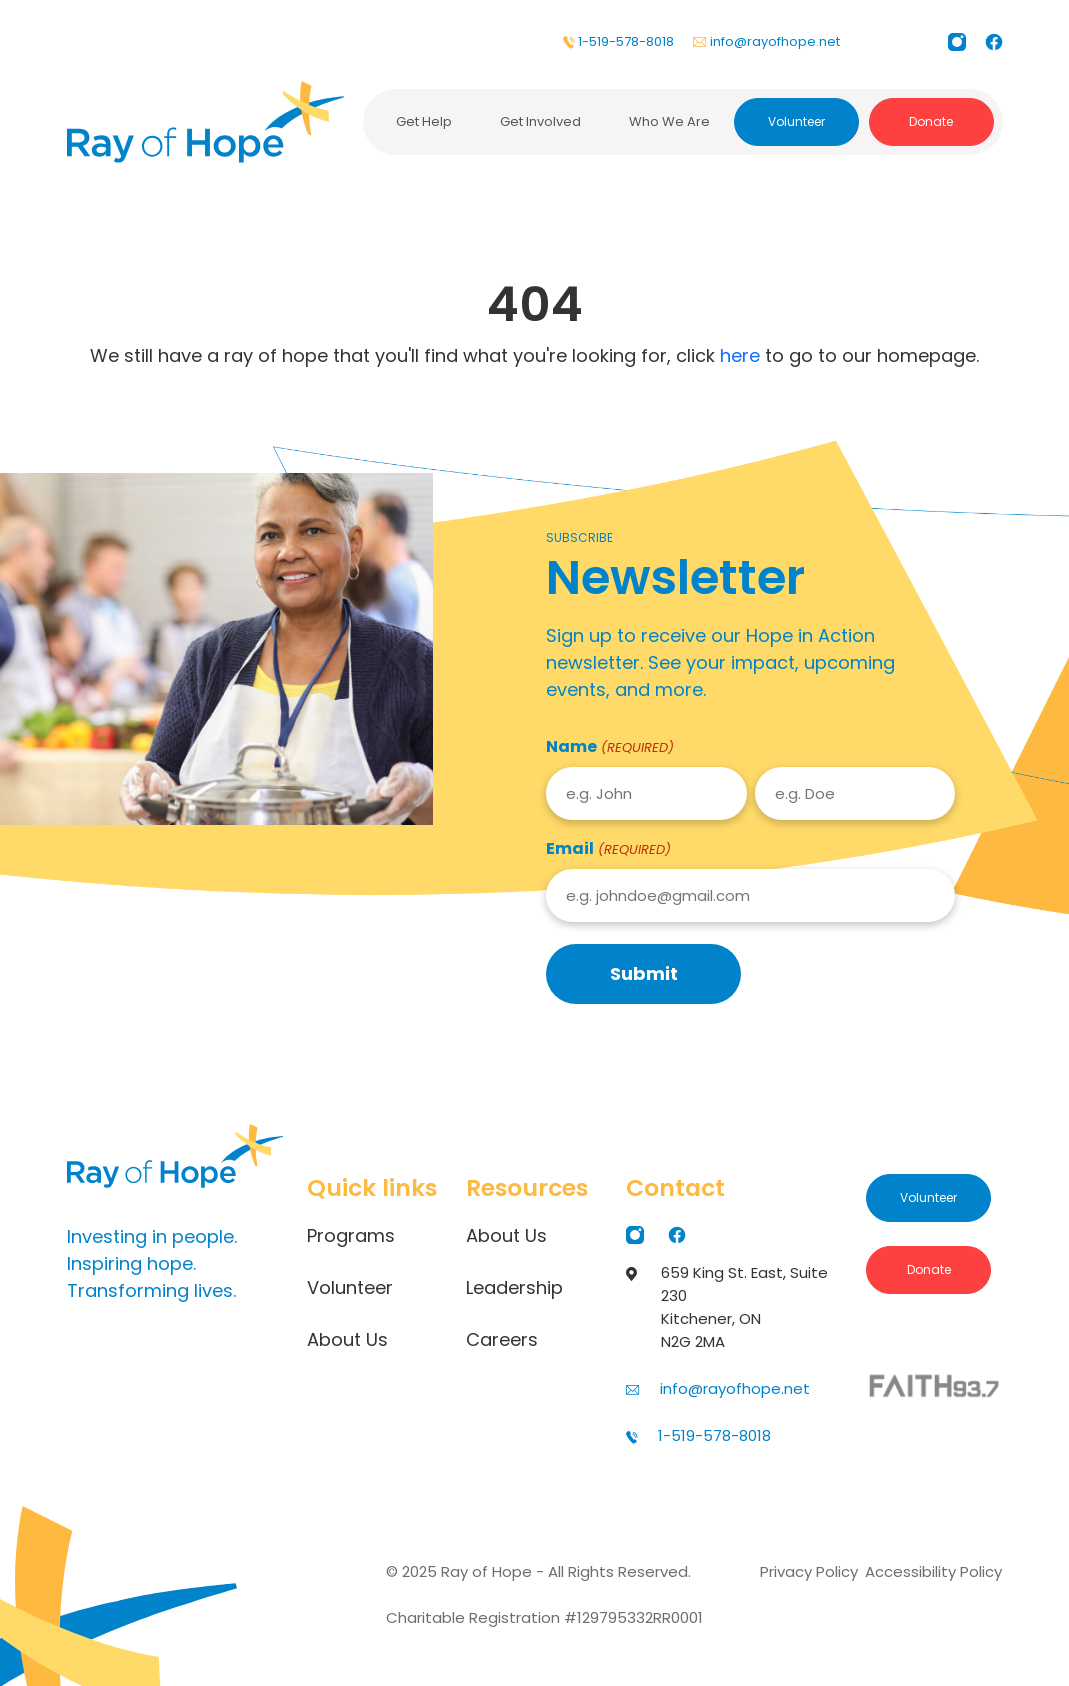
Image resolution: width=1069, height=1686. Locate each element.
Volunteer (796, 121)
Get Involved (540, 121)
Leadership (514, 1287)
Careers (502, 1339)
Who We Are (669, 121)
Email (608, 848)
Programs (351, 1235)
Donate (931, 121)
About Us (506, 1235)
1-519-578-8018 (618, 41)
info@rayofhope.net (766, 41)
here (740, 355)
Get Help (424, 121)
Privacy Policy (809, 1571)
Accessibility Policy (933, 1571)
